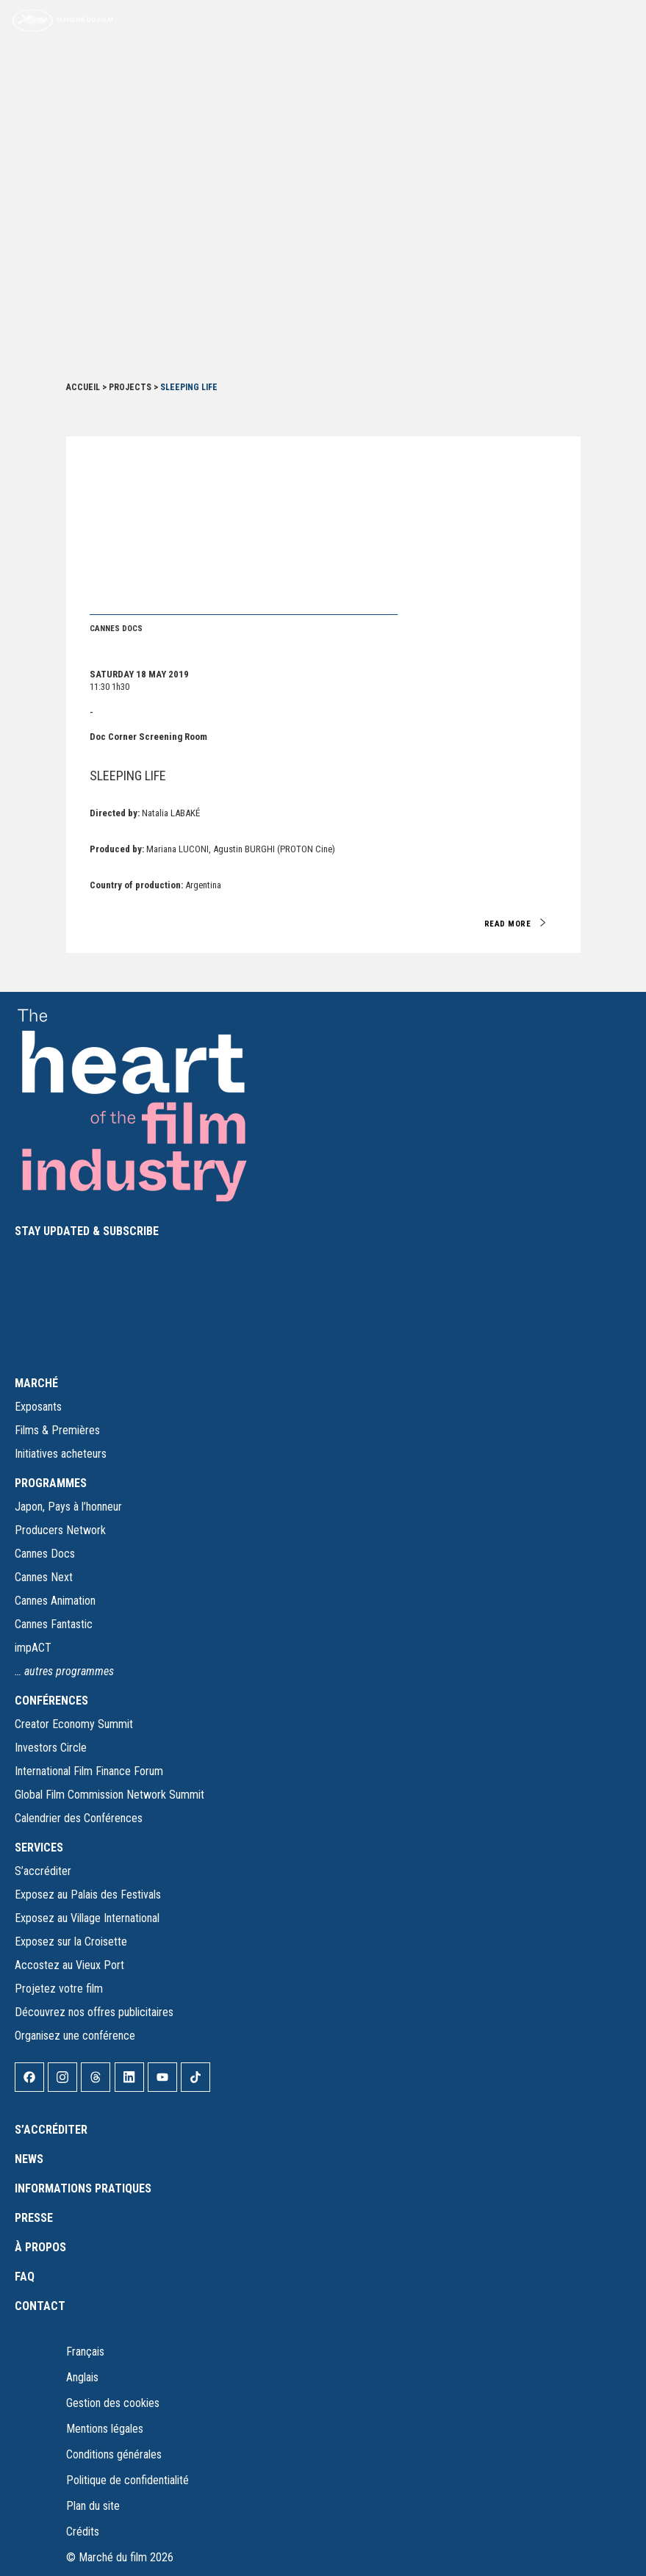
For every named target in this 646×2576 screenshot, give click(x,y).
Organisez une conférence (75, 2036)
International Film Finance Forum (89, 1771)
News (29, 2159)
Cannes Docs (45, 1554)
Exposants (38, 1407)
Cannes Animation (55, 1601)
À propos (40, 2247)
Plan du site (93, 2506)
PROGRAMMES (51, 1483)
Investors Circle (51, 1748)
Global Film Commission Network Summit (109, 1795)
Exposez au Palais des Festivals (88, 1895)
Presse (34, 2218)
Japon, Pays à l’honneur (68, 1507)
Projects (130, 387)
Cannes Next (44, 1577)
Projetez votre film (59, 1989)
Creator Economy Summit (74, 1724)
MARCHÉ (36, 1383)
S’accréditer (43, 1871)
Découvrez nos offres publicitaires (94, 2012)
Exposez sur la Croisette (71, 1942)
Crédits (82, 2532)
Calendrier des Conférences (79, 1818)
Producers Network (60, 1530)
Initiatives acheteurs (61, 1454)
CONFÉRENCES (51, 1701)
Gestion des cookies (112, 2403)
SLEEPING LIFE (128, 775)
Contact (40, 2306)
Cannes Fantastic (54, 1624)
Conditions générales (114, 2454)
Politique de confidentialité (127, 2480)
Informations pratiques (83, 2188)
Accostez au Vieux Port (69, 1965)
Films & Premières (57, 1430)
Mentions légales (104, 2429)
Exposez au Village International (87, 1918)
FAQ (25, 2277)
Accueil (83, 387)
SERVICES (39, 1847)
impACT (33, 1648)
